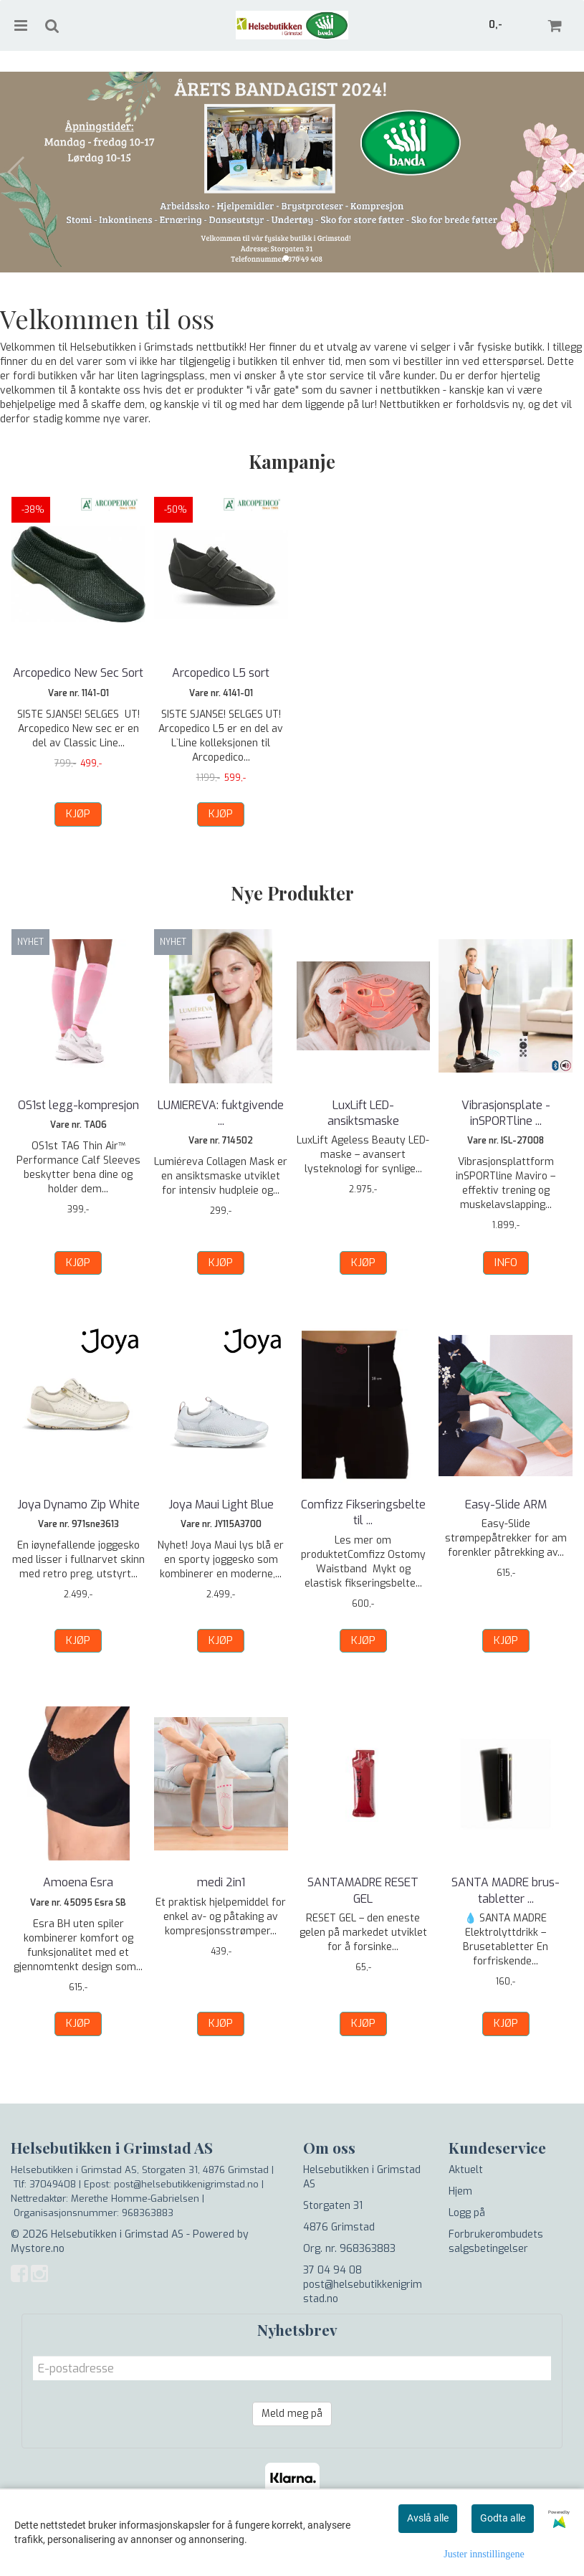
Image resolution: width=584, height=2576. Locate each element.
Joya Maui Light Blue (221, 1504)
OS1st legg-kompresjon (78, 1105)
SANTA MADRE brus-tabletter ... (505, 1890)
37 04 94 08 (332, 2270)
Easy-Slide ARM (506, 1504)
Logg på (467, 2213)
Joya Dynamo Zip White (78, 1504)
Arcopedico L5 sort (220, 672)
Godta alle (502, 2518)
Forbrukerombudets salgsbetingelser (496, 2242)
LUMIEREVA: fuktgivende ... (221, 1113)
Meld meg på (292, 2413)
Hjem (460, 2191)
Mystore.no (37, 2249)
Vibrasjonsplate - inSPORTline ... (505, 1113)
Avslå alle (428, 2518)
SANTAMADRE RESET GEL (362, 1890)
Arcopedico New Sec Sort (78, 672)
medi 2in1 (221, 1882)
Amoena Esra (78, 1882)
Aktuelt (466, 2170)
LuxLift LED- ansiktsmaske (363, 1113)
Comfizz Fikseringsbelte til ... (363, 1512)
